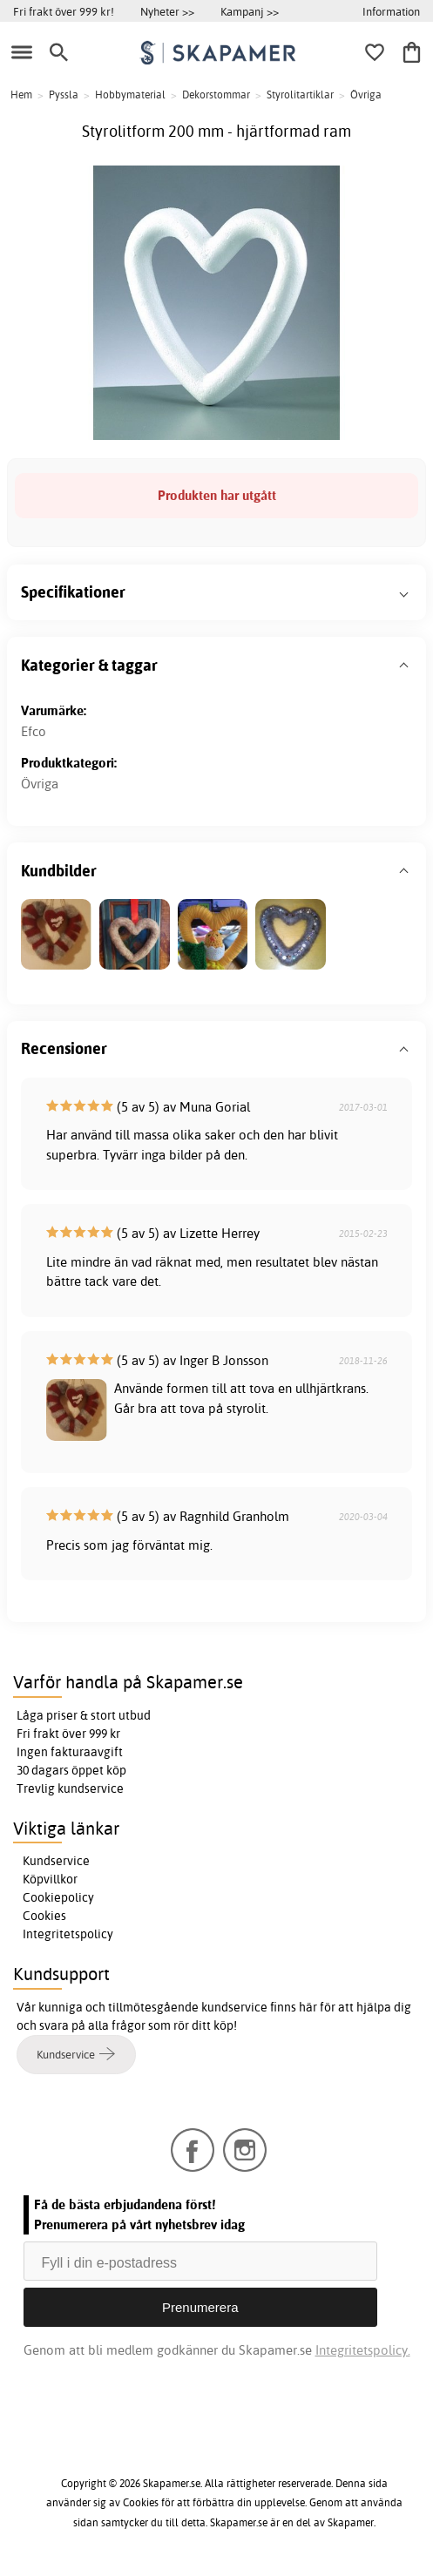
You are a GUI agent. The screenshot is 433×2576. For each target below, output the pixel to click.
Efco (33, 731)
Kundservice (56, 1861)
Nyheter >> (167, 11)
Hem (21, 94)
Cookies (44, 1916)
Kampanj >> (249, 11)
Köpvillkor (50, 1879)
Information (391, 11)
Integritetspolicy (68, 1934)
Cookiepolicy (58, 1897)
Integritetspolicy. (362, 2350)
